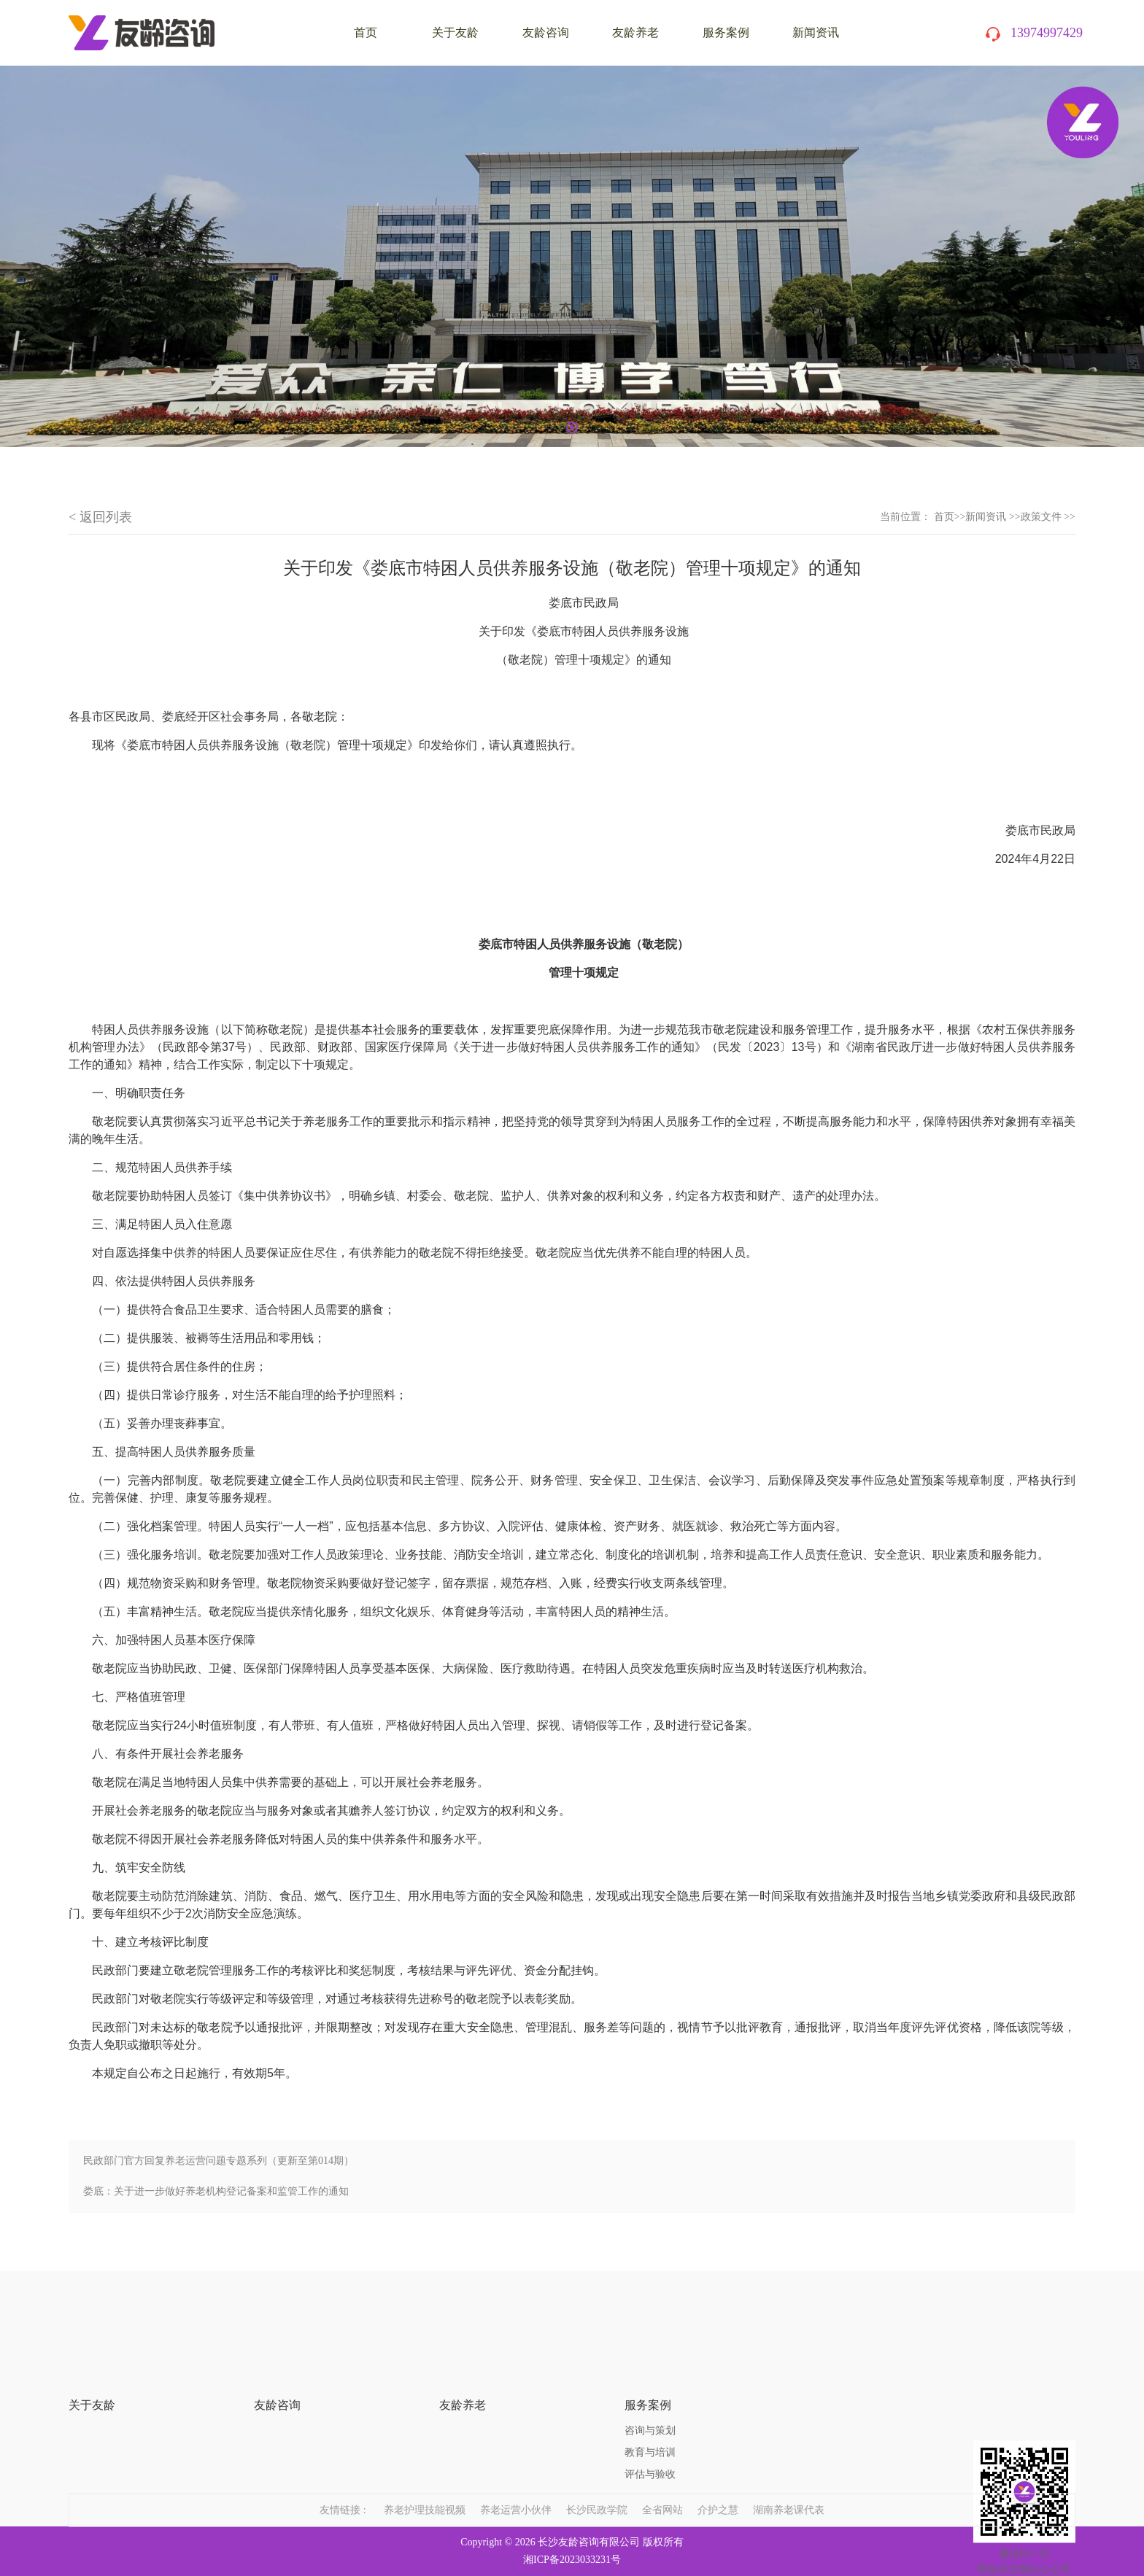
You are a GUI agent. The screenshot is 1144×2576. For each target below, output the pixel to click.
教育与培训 (650, 2409)
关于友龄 (455, 32)
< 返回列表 (100, 517)
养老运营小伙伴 (516, 2493)
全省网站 (662, 2493)
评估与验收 (650, 2431)
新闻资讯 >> (992, 516)
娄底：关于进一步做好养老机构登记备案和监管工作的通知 (216, 2191)
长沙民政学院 (596, 2493)
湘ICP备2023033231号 (572, 2559)
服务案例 (726, 32)
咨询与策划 (650, 2387)
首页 (944, 516)
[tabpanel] (572, 256)
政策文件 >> (1048, 516)
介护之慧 (717, 2493)
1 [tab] (572, 427)
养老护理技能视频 (424, 2493)
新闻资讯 (815, 32)
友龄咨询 (545, 32)
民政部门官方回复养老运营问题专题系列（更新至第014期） (218, 2160)
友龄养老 (635, 32)
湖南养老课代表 (788, 2493)
